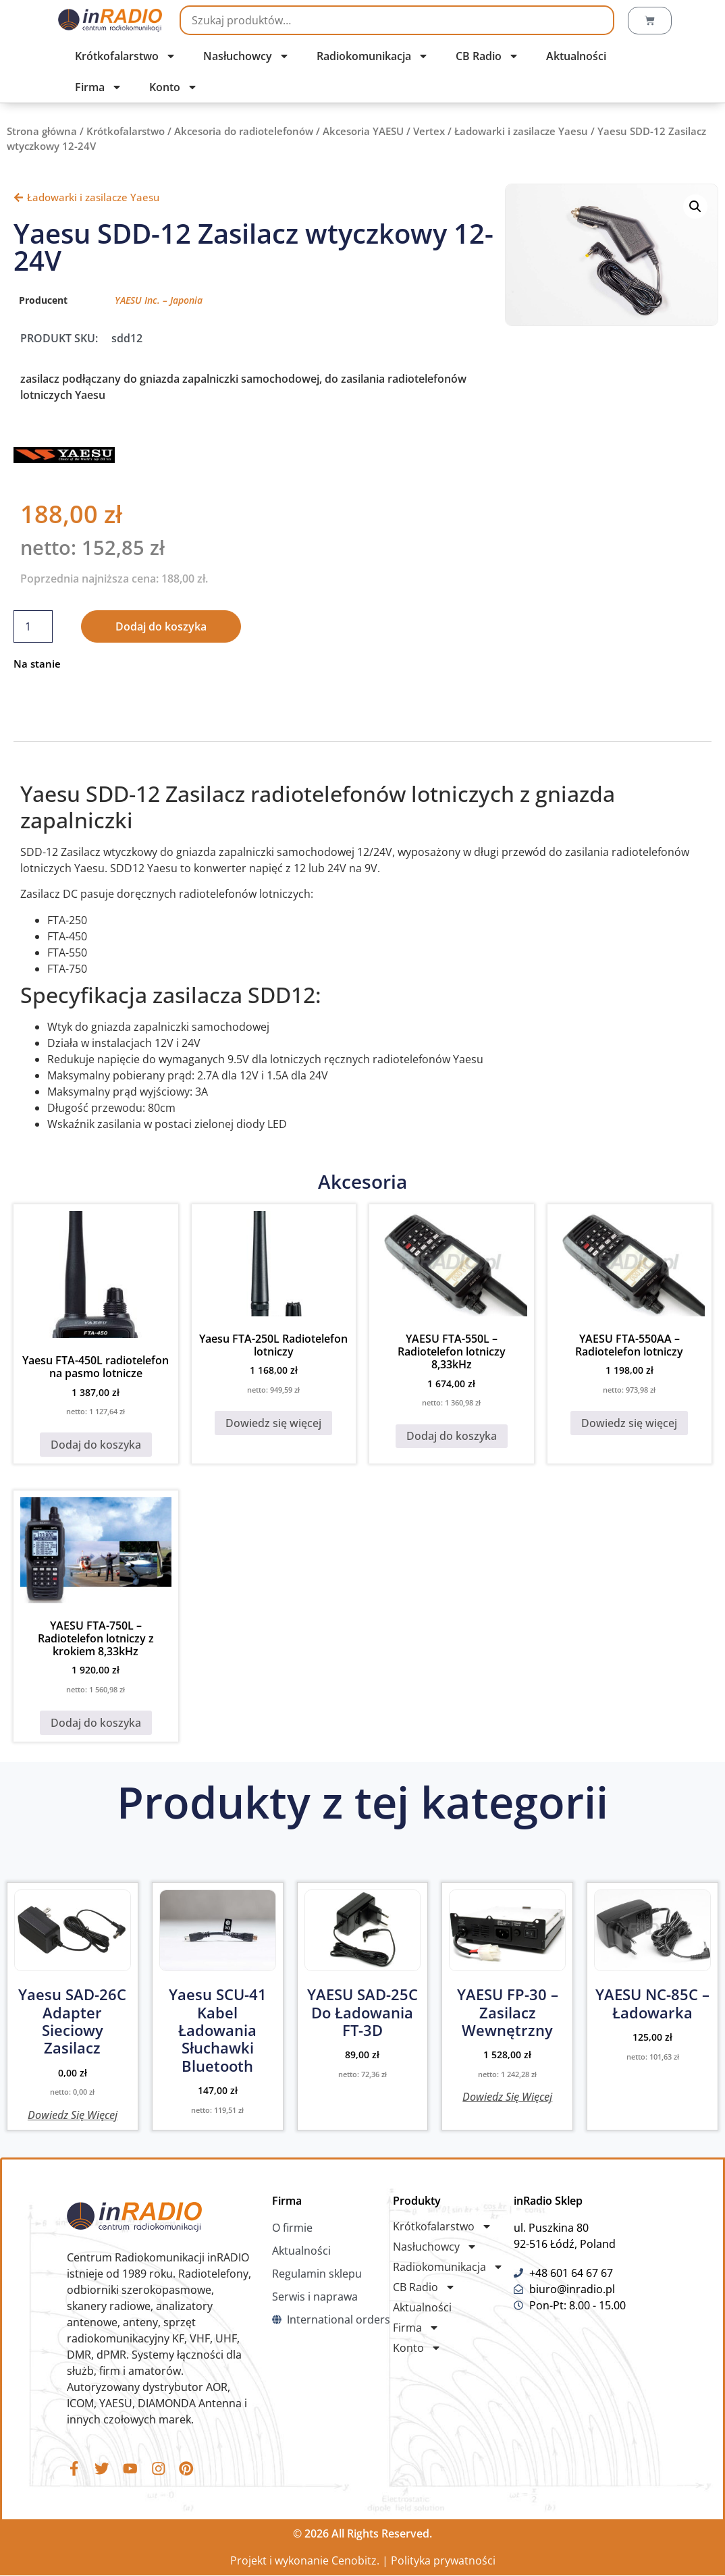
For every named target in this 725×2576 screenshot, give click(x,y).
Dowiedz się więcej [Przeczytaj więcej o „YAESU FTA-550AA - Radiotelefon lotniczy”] (629, 1423)
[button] (695, 206)
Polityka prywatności (443, 2561)
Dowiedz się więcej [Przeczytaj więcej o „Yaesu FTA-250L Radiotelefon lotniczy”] (273, 1423)
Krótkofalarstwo (125, 56)
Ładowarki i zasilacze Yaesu (521, 131)
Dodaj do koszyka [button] (96, 1444)
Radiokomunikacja (373, 56)
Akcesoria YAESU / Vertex (384, 131)
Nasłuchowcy (246, 56)
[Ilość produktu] (33, 626)
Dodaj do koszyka (161, 626)
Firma (98, 87)
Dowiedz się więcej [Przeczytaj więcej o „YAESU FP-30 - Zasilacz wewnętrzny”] (507, 2095)
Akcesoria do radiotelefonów (243, 131)
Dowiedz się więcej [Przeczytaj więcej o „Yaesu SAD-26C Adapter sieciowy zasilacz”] (72, 2114)
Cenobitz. (355, 2561)
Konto (173, 87)
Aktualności (576, 56)
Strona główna (42, 131)
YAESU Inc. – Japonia (159, 300)
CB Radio (487, 56)
